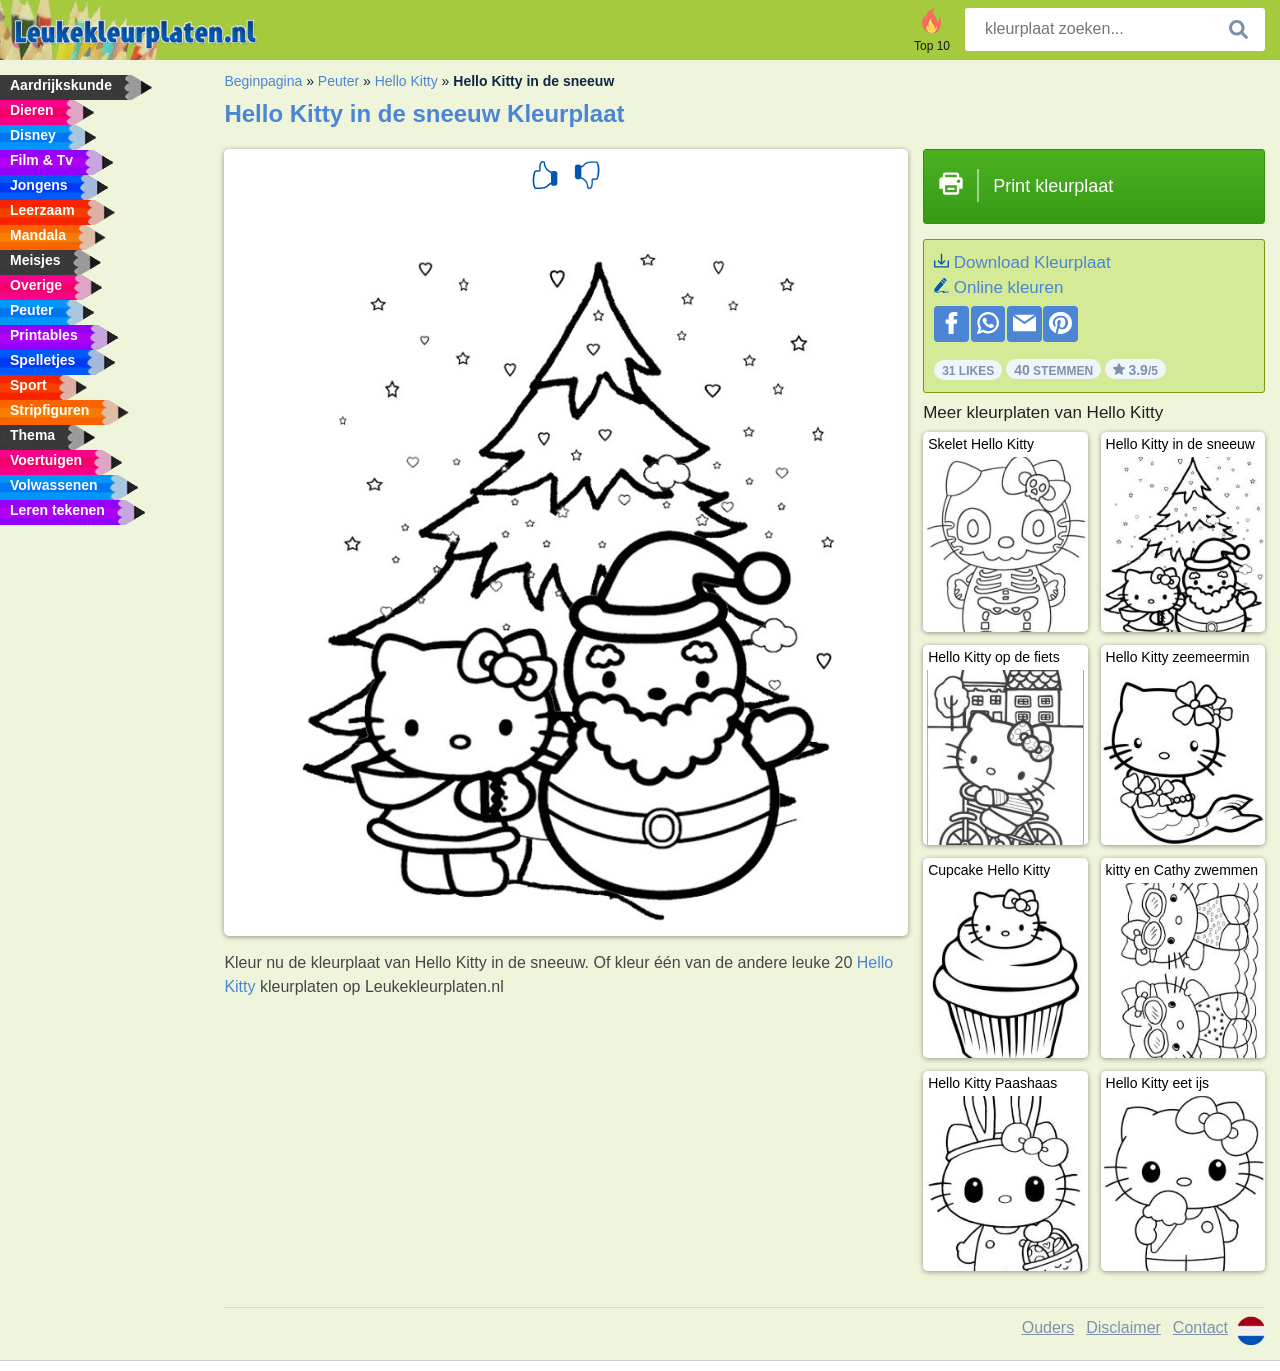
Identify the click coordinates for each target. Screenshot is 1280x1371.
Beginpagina (263, 81)
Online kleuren (1009, 287)
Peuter (338, 81)
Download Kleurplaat (1032, 262)
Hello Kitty (406, 81)
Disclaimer (1123, 1327)
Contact (1200, 1327)
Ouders (1048, 1327)
